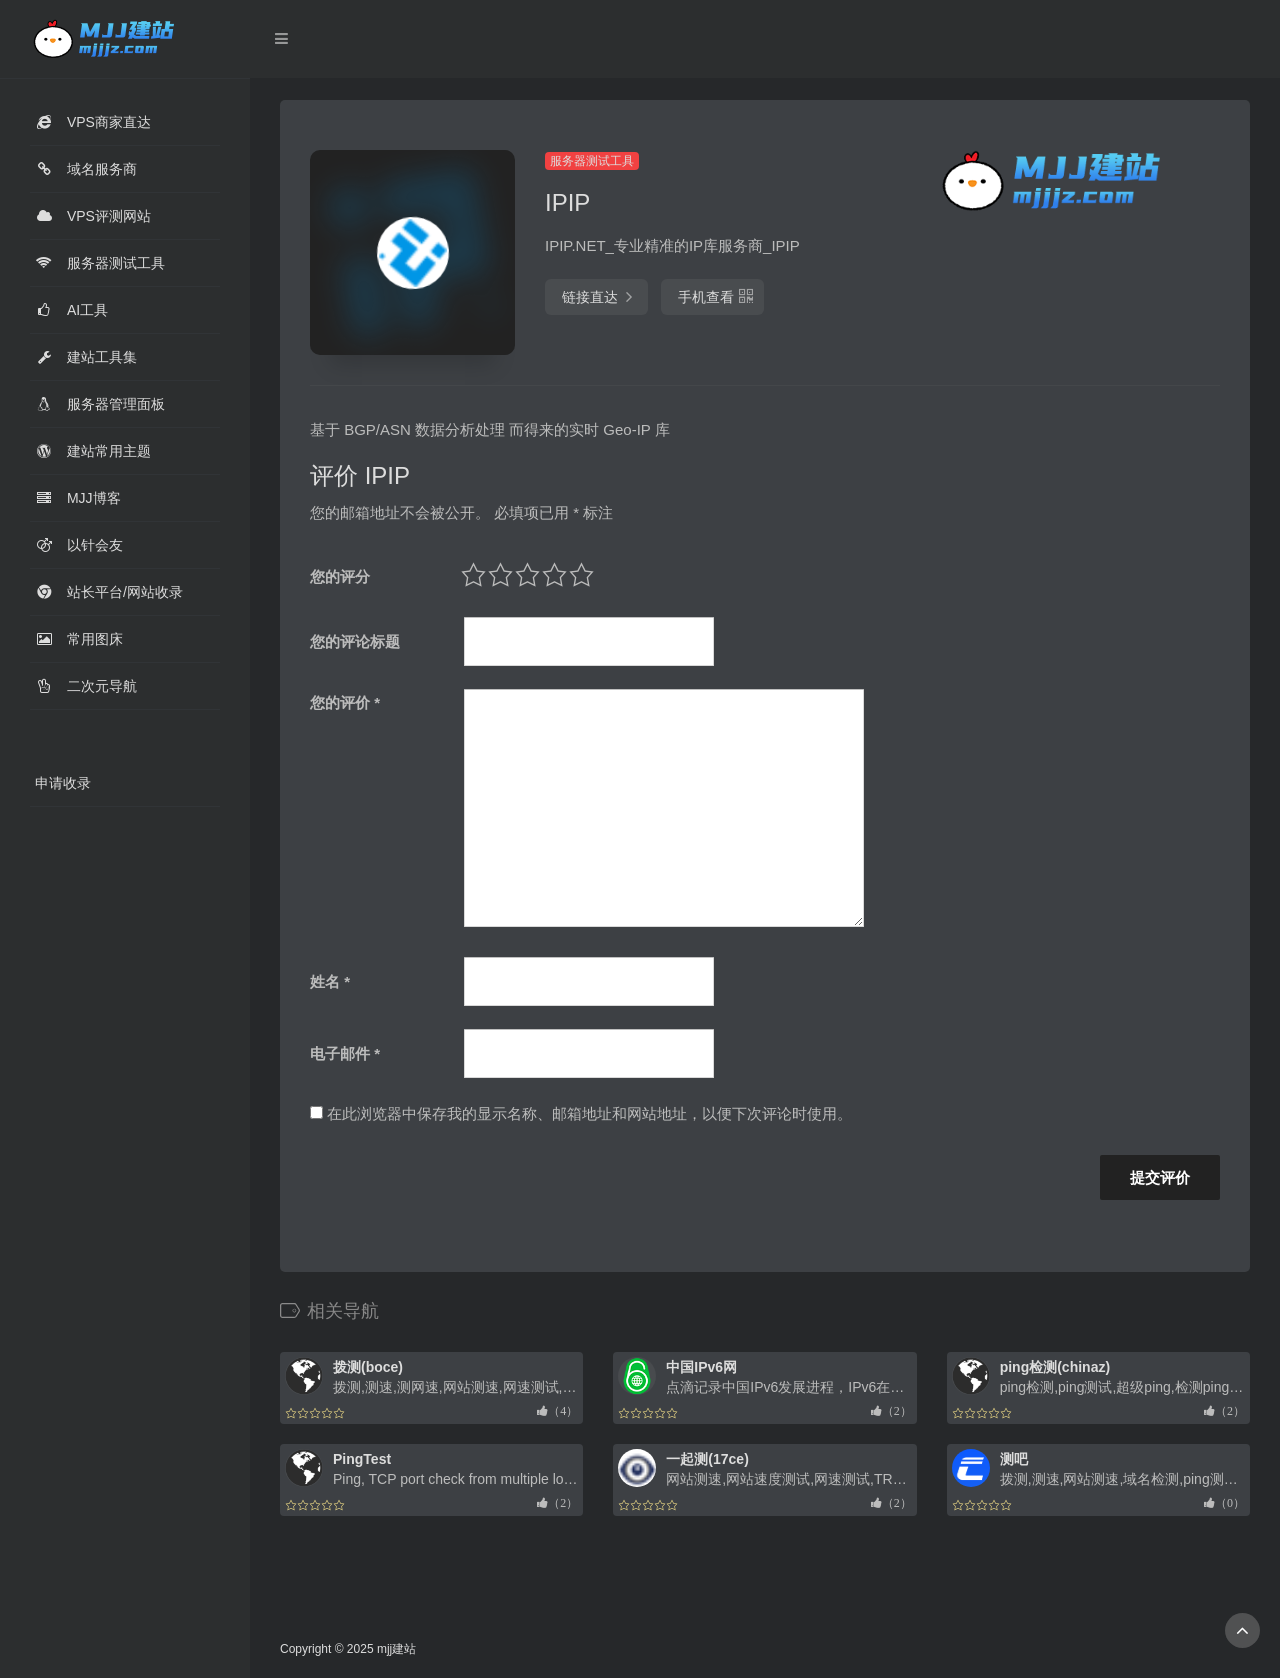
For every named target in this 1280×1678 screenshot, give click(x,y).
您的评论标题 (355, 641)
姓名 (330, 981)
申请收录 (63, 783)
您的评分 (340, 576)
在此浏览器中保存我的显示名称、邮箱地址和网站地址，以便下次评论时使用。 (589, 1113)
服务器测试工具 (592, 161)
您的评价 (345, 702)
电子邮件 (345, 1053)
